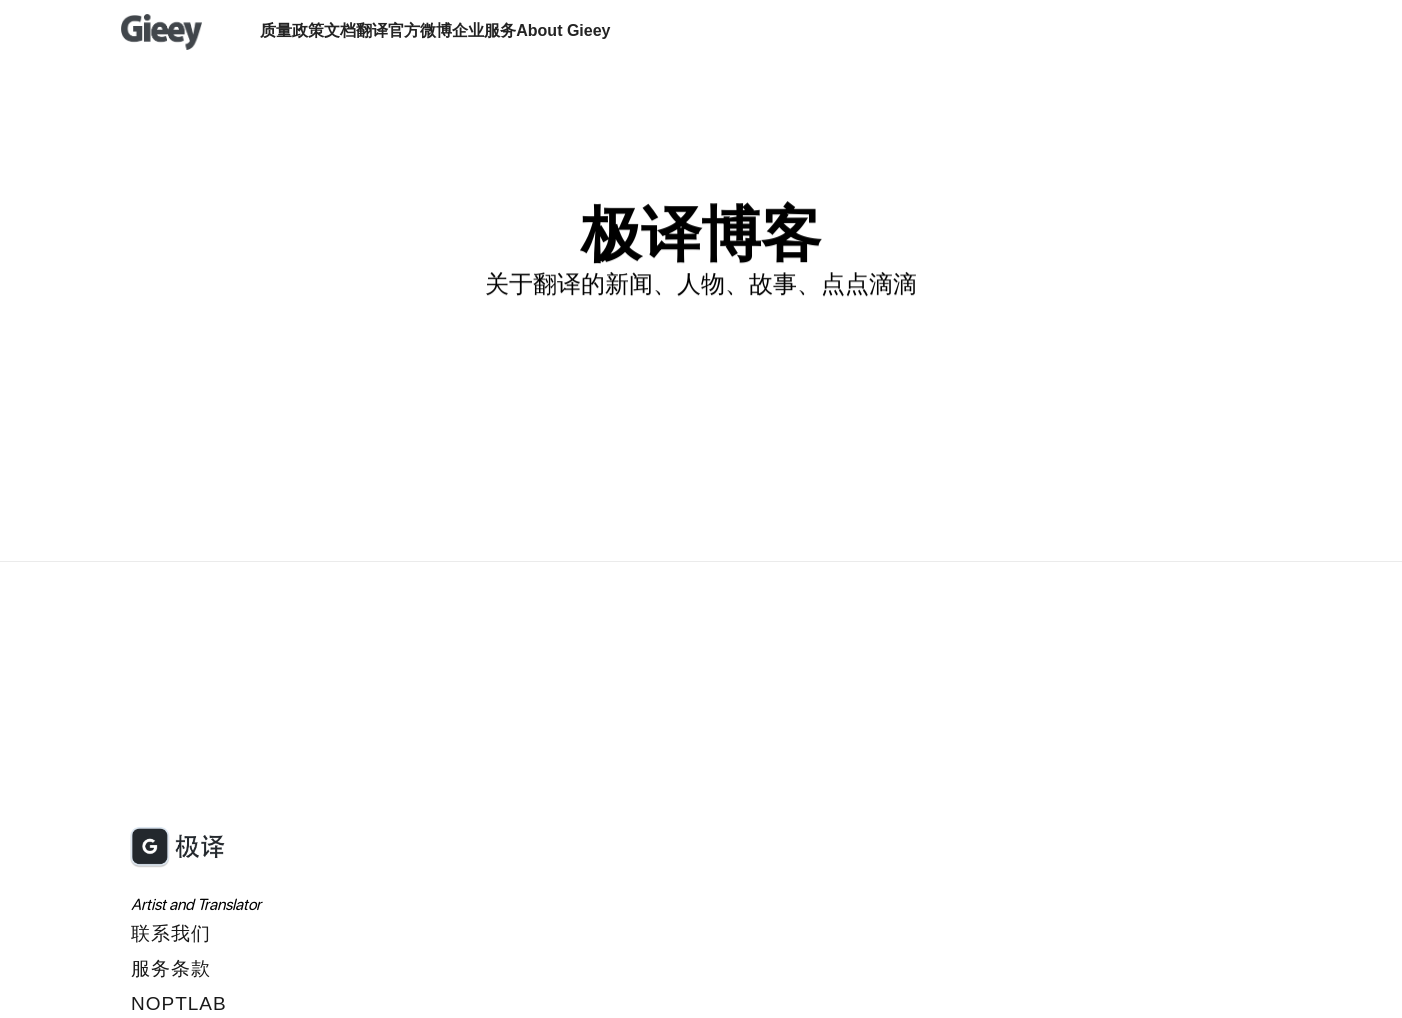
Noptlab (179, 1003)
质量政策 (292, 30)
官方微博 (420, 30)
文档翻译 (356, 30)
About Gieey (563, 30)
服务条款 (171, 968)
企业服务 (484, 30)
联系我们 (171, 933)
